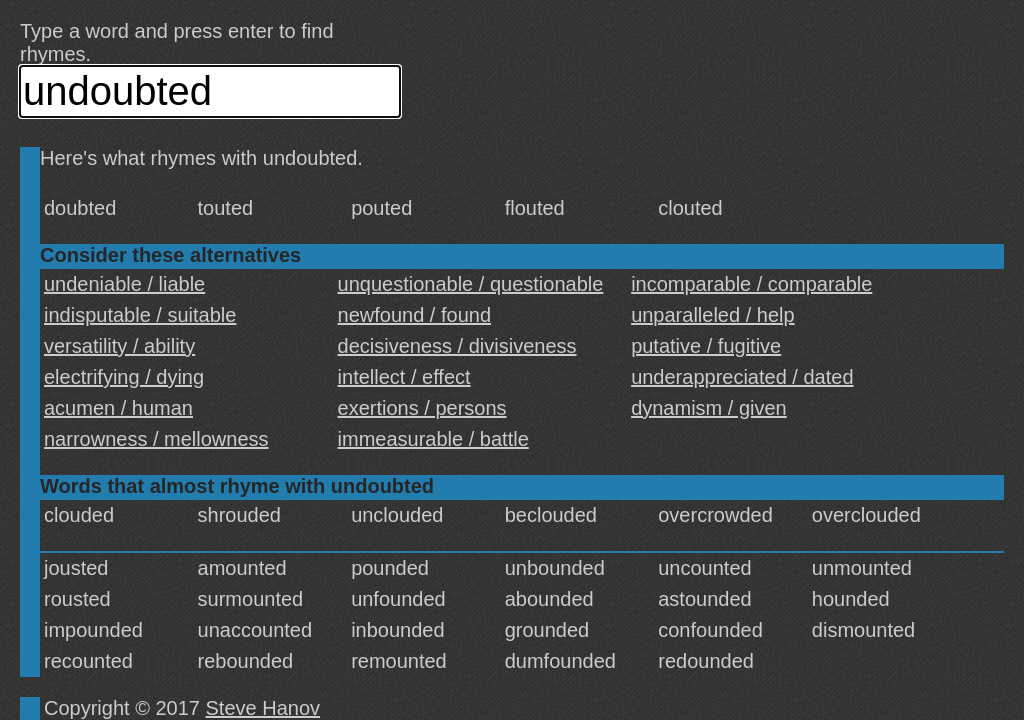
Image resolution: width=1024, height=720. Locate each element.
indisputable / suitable (140, 315)
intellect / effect (404, 377)
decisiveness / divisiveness (457, 346)
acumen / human (118, 408)
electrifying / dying (124, 377)
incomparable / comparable (751, 284)
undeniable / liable (124, 284)
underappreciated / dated (742, 377)
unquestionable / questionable (471, 284)
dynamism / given (709, 408)
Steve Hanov (263, 708)
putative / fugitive (706, 346)
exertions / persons (422, 408)
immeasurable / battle (433, 439)
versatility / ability (119, 346)
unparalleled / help (712, 315)
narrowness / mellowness (156, 439)
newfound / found (414, 315)
